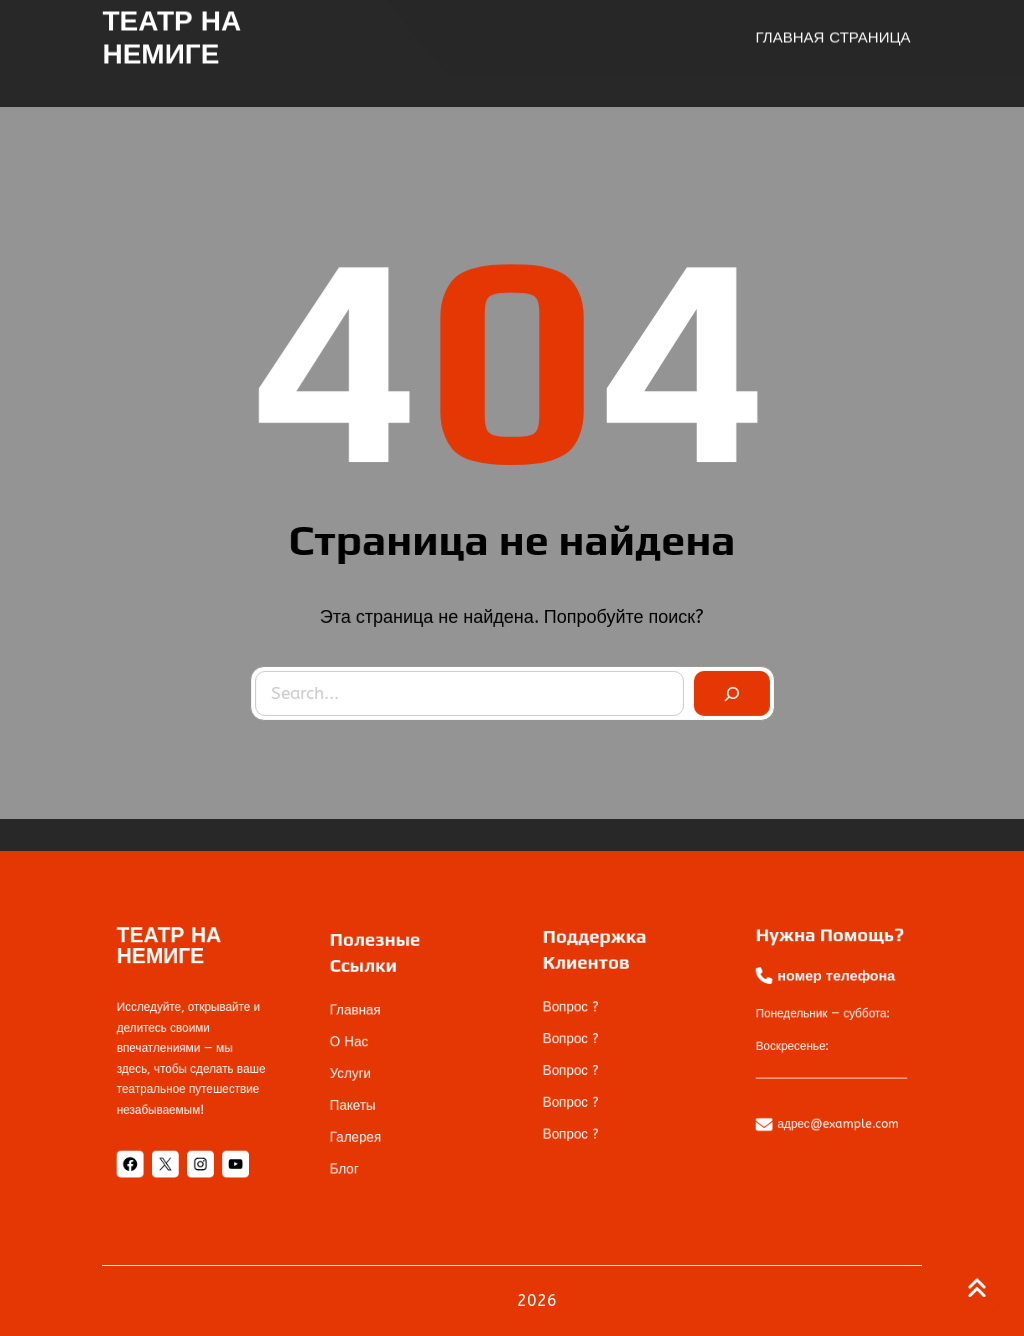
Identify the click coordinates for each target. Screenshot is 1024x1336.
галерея (367, 1118)
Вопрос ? (582, 1014)
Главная (367, 1021)
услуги (363, 1069)
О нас (362, 1045)
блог (359, 1142)
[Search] (727, 688)
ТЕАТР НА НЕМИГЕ (171, 34)
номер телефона (834, 988)
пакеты (365, 1093)
